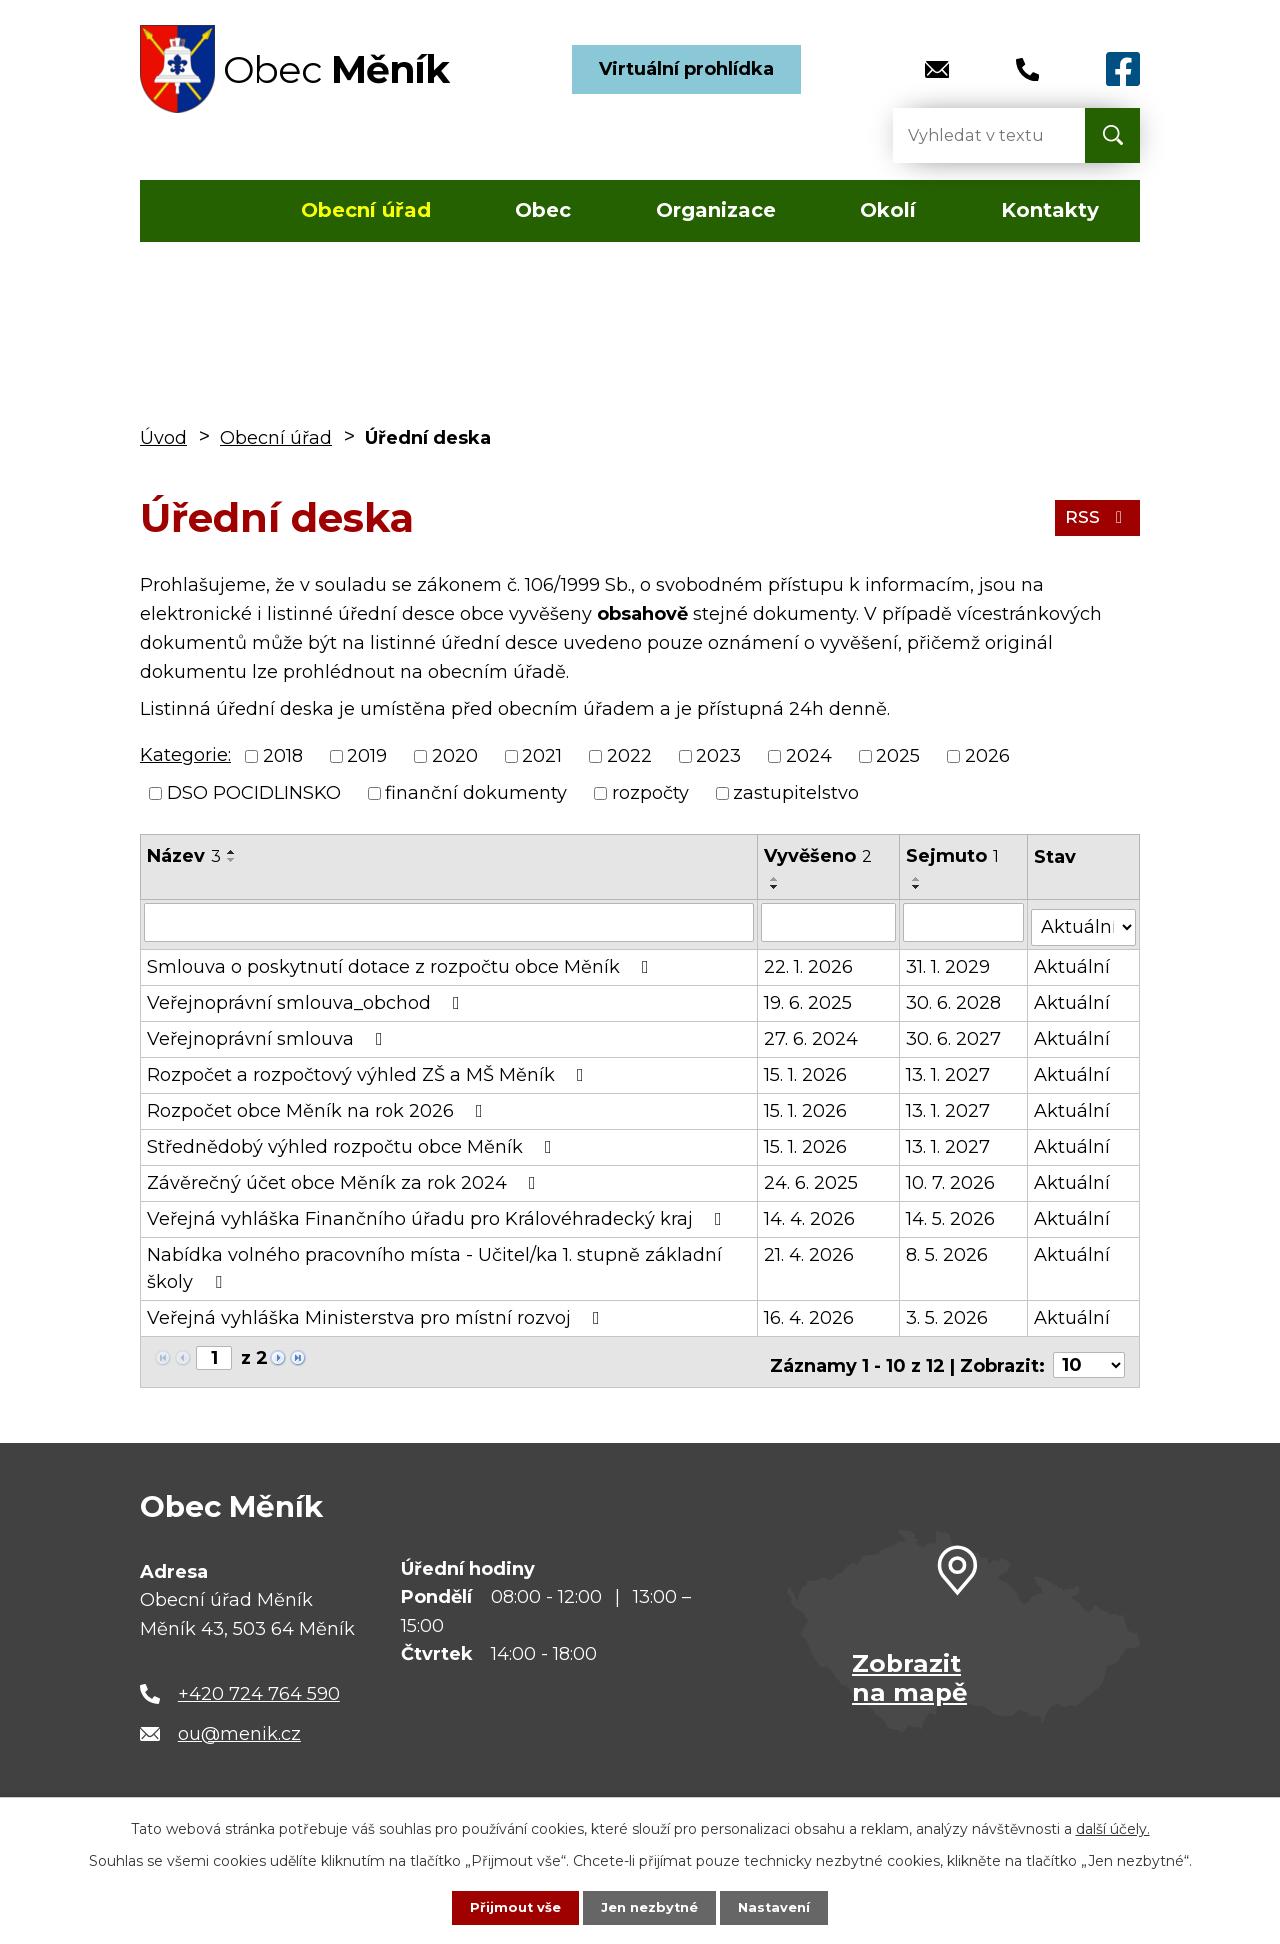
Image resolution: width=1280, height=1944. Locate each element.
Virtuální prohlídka (686, 69)
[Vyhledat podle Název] (449, 922)
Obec (543, 210)
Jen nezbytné (649, 1907)
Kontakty (1050, 210)
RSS (1095, 517)
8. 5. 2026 (949, 1250)
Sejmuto (954, 856)
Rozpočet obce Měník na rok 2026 (319, 1106)
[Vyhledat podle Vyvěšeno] (829, 922)
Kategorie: (185, 755)
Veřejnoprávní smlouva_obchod (307, 998)
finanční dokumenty (476, 793)
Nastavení (780, 1907)
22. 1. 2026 (809, 962)
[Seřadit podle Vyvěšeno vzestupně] (776, 879)
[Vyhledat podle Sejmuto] (965, 922)
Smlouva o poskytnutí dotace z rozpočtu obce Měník (402, 962)
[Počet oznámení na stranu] (1089, 1354)
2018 (283, 756)
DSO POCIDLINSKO (254, 793)
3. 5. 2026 (949, 1313)
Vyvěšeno (819, 856)
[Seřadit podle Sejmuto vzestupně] (919, 879)
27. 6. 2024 (812, 1034)
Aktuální (1073, 962)
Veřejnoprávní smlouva (269, 1034)
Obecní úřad (366, 210)
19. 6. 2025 (809, 998)
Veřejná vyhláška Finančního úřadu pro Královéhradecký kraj (438, 1214)
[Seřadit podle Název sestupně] (232, 860)
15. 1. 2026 (806, 1070)
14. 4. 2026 (810, 1214)
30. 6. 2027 (955, 1034)
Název (184, 856)
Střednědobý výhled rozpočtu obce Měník (353, 1142)
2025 (898, 756)
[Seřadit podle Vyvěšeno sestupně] (776, 887)
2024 (809, 756)
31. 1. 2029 (950, 962)
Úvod (198, 211)
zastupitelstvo (796, 793)
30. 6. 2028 (955, 998)
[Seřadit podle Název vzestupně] (232, 852)
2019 (367, 756)
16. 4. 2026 (810, 1313)
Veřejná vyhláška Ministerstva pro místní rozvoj (377, 1313)
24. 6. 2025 (812, 1178)
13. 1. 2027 (950, 1070)
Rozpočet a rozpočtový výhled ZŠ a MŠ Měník (369, 1070)
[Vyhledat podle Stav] (1084, 920)
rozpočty (650, 793)
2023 (718, 756)
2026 (987, 756)
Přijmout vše (510, 1907)
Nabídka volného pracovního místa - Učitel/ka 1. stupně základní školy (434, 1263)
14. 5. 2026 (952, 1214)
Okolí (888, 210)
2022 (629, 756)
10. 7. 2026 (952, 1178)
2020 (455, 756)
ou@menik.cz (239, 1722)
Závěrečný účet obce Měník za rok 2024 (345, 1178)
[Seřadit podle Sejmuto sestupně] (919, 887)
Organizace (716, 210)
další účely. (1113, 1827)
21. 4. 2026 (810, 1250)
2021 (542, 756)
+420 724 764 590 (259, 1682)
